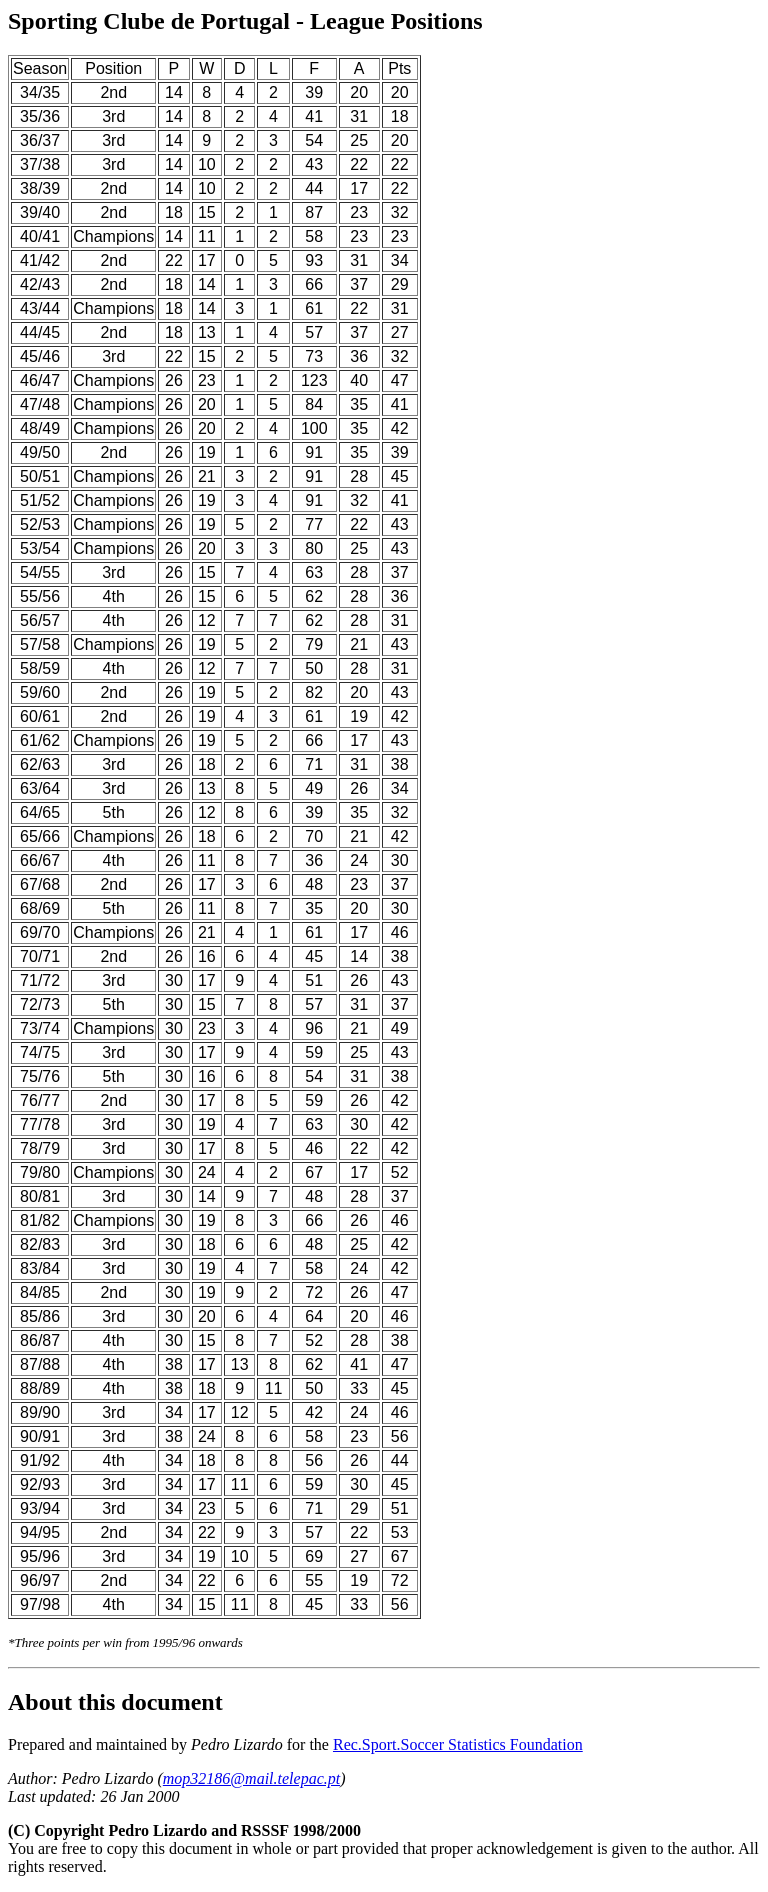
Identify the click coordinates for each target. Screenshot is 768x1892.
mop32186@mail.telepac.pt (251, 1778)
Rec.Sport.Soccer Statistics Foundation (458, 1744)
